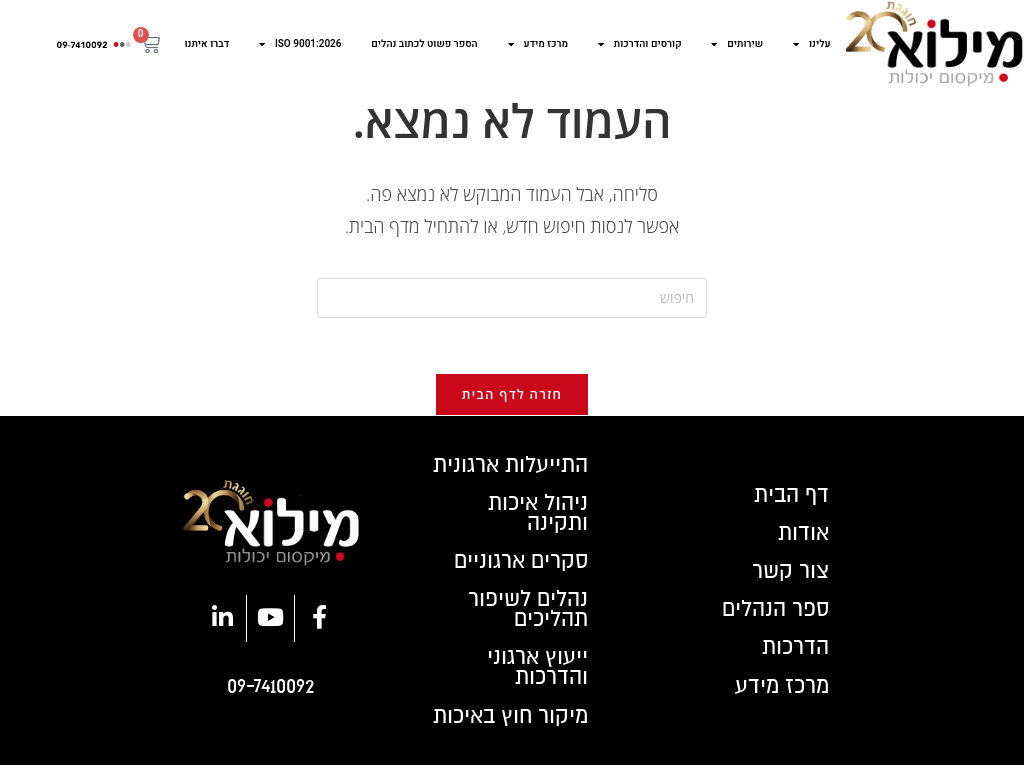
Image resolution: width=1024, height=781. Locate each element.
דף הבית (789, 501)
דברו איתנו (207, 44)
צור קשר (789, 581)
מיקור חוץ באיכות (506, 731)
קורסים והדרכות (640, 44)
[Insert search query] (512, 298)
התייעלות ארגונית (507, 471)
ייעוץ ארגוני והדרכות (536, 681)
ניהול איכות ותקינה (535, 521)
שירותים (737, 44)
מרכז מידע (538, 44)
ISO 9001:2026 (300, 44)
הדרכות (794, 661)
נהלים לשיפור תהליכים (525, 621)
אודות (802, 541)
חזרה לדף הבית (512, 399)
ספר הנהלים (772, 621)
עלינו (812, 44)
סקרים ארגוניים (518, 571)
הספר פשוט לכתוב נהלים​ (424, 44)
